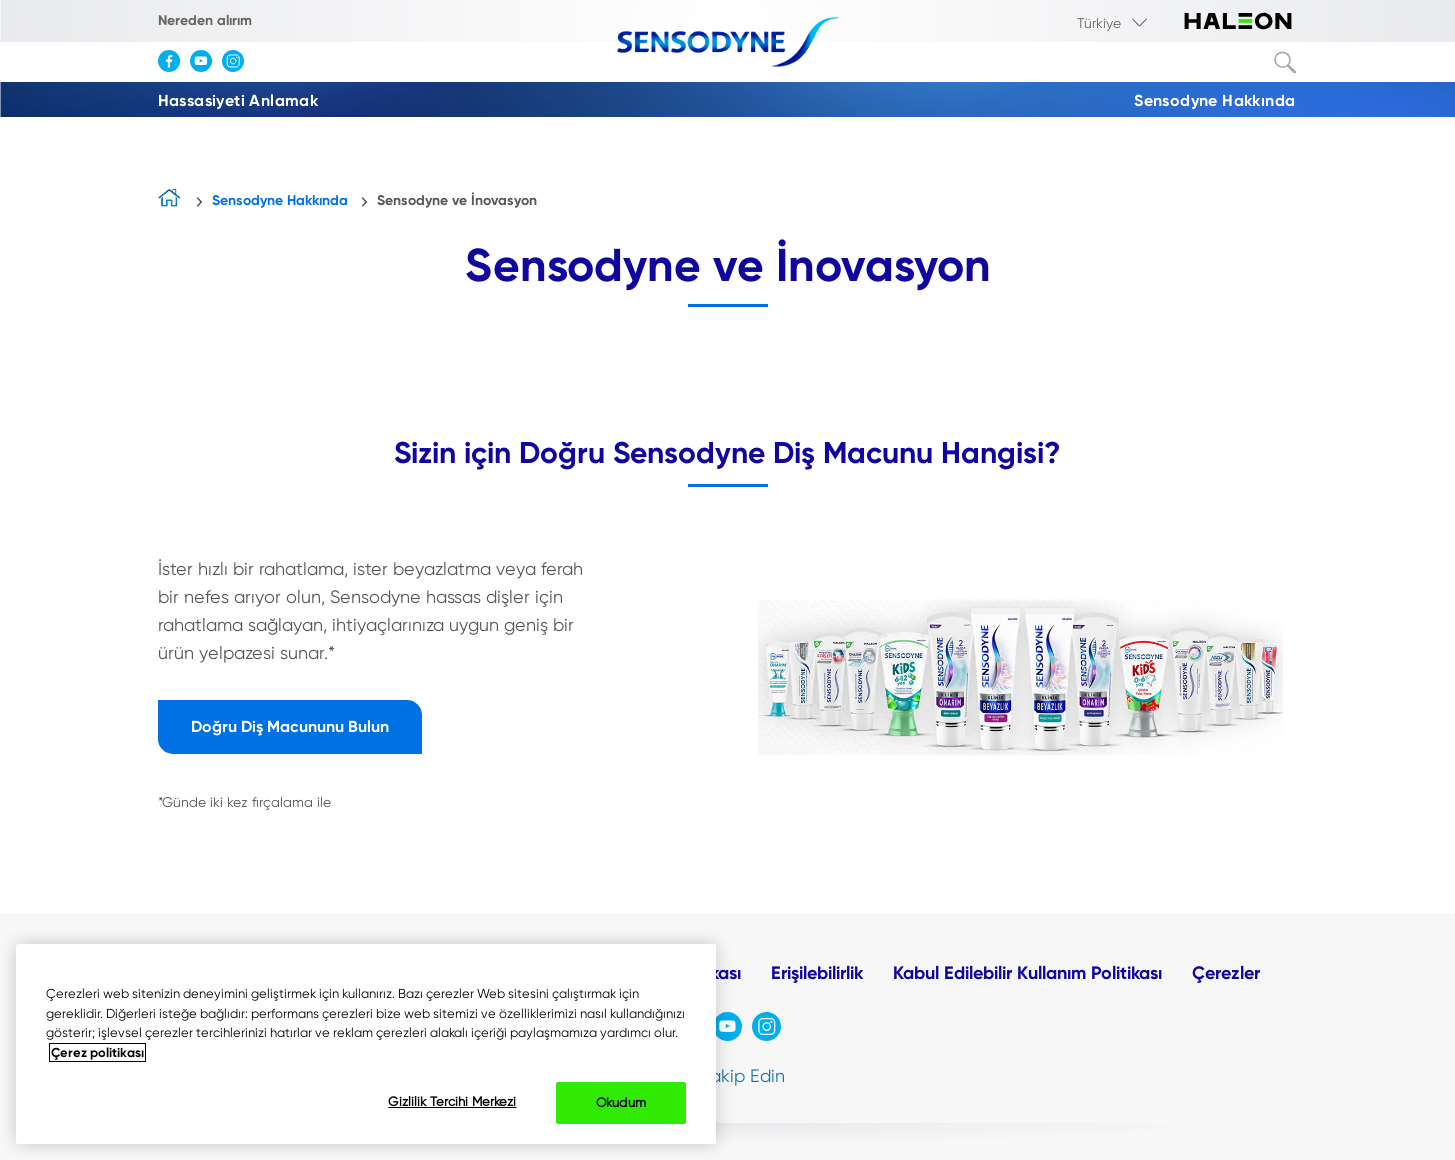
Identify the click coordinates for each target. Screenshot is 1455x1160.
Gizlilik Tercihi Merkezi (452, 1101)
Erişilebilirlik (817, 973)
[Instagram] (238, 67)
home (170, 202)
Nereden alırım (205, 20)
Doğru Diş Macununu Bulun (290, 726)
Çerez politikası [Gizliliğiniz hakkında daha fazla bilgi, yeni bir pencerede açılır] (97, 1052)
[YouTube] (206, 67)
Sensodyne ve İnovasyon (457, 200)
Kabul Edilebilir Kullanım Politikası (1027, 973)
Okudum (621, 1102)
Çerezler (1226, 973)
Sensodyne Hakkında (1214, 100)
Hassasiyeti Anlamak (238, 100)
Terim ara (1286, 63)
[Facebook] (174, 67)
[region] (366, 1044)
